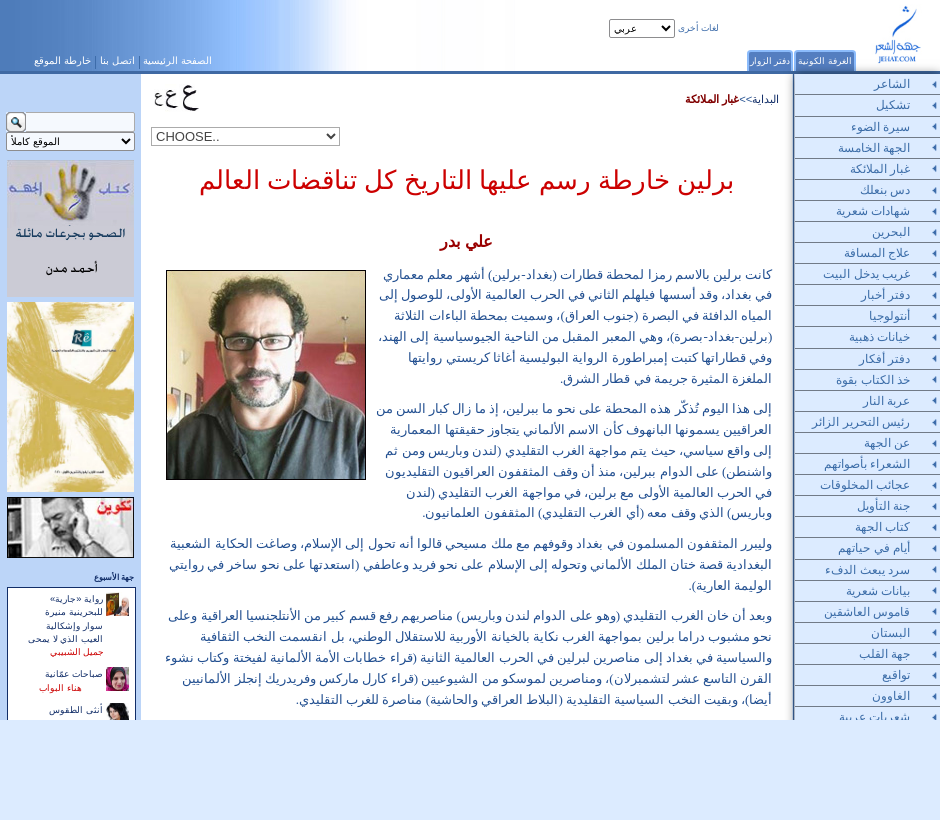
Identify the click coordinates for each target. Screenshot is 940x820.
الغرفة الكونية (825, 60)
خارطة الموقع (62, 60)
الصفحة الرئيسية (177, 60)
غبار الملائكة (712, 99)
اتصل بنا (117, 60)
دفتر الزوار (770, 60)
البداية (765, 99)
